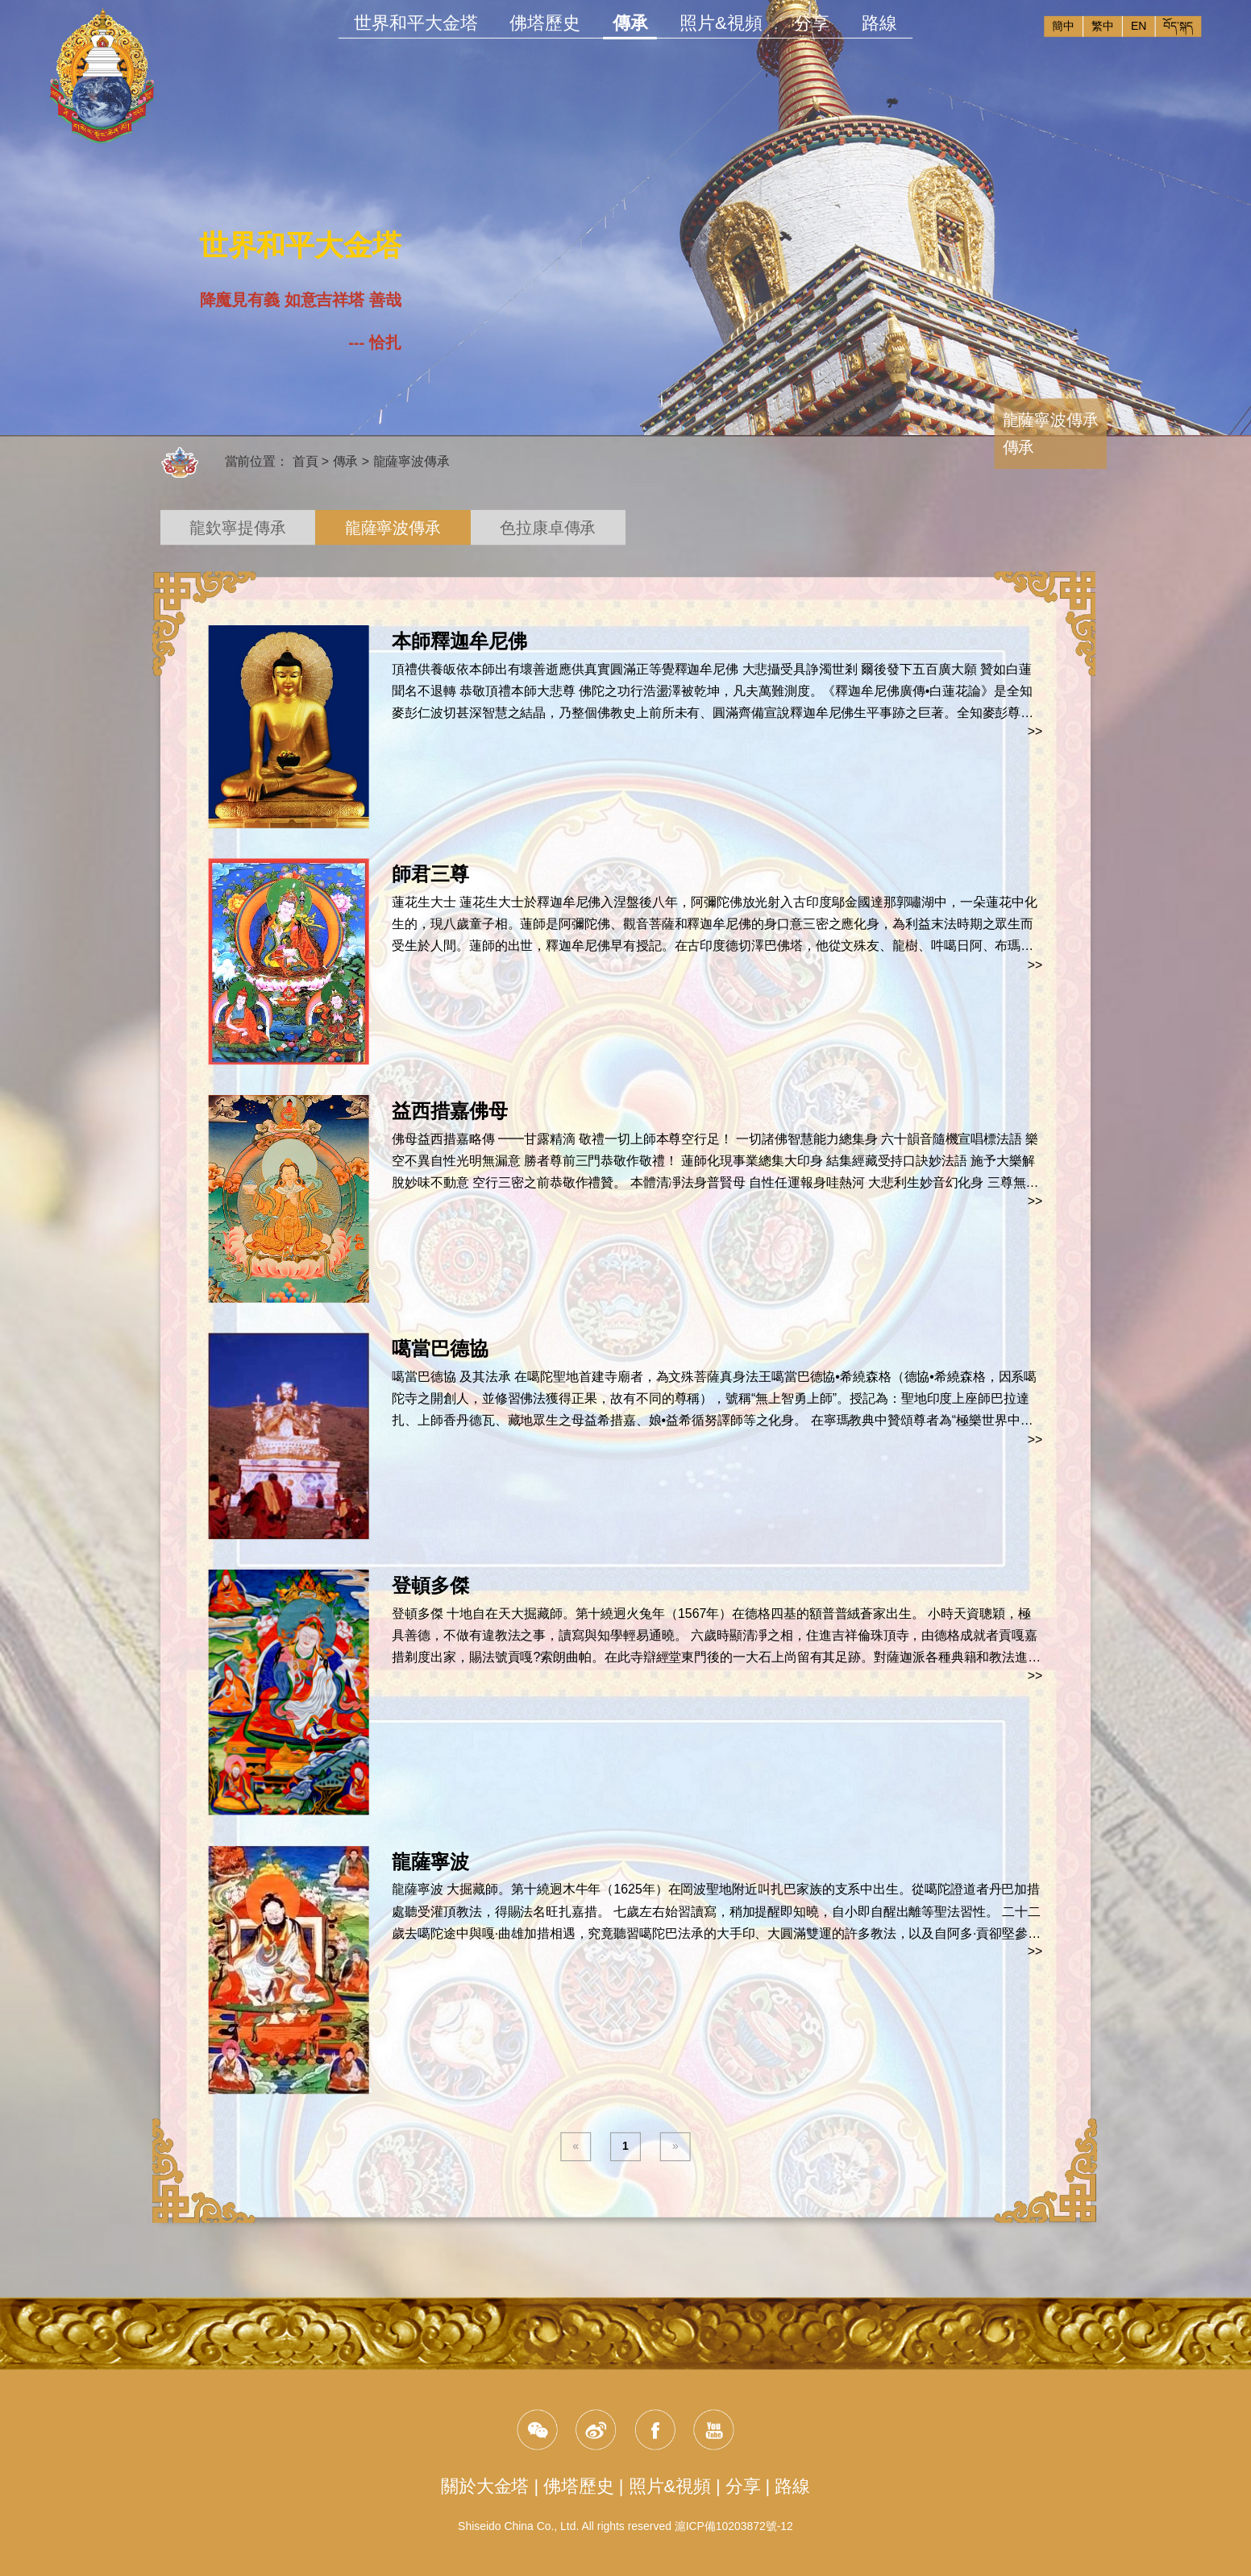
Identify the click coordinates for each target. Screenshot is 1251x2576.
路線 (879, 23)
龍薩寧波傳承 (412, 462)
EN (1138, 25)
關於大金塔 (485, 2486)
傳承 (630, 25)
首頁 (305, 462)
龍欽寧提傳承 (237, 528)
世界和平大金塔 (415, 23)
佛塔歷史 (544, 23)
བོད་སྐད (1178, 25)
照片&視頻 (721, 23)
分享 (811, 23)
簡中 (1063, 25)
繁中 (1102, 25)
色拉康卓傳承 (548, 528)
